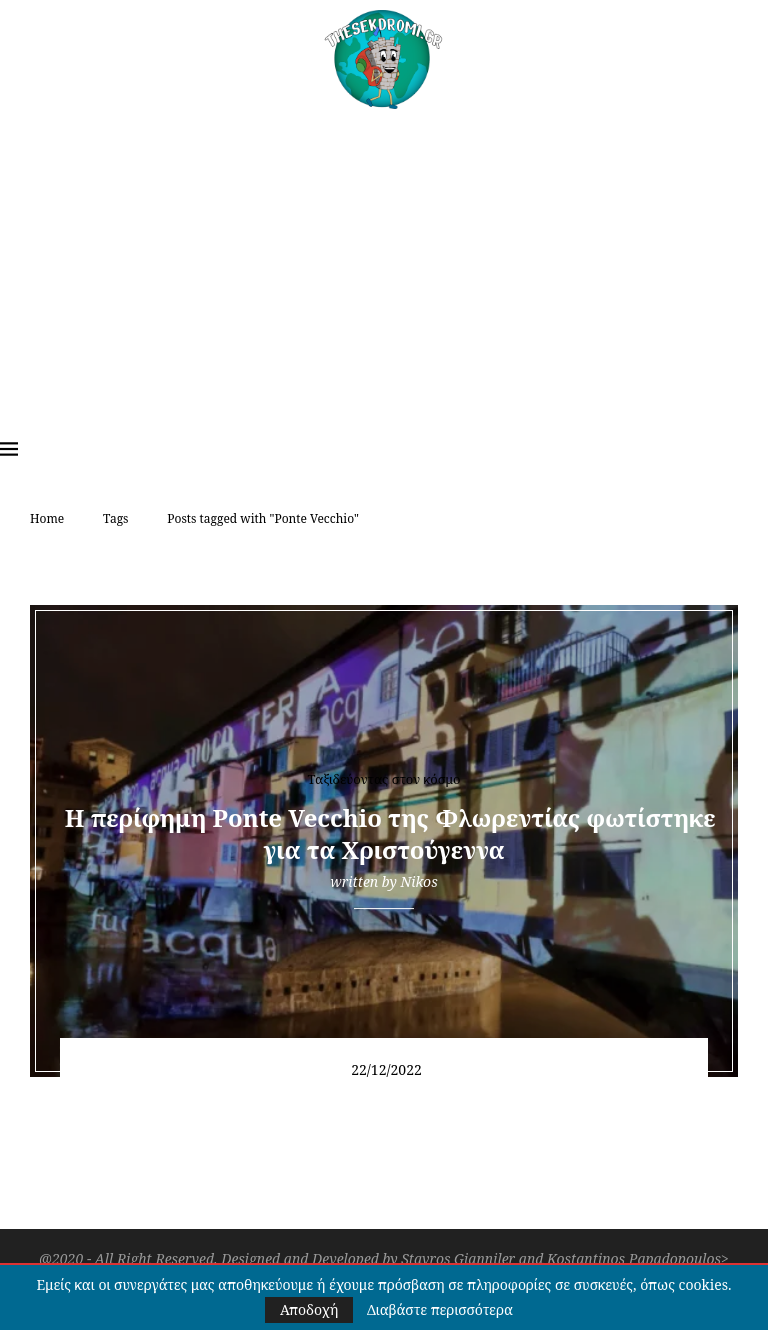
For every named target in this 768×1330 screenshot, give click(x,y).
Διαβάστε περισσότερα (440, 1310)
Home (47, 518)
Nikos (418, 881)
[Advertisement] (384, 259)
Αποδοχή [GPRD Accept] (309, 1309)
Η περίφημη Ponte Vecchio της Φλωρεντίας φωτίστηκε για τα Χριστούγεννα (383, 833)
